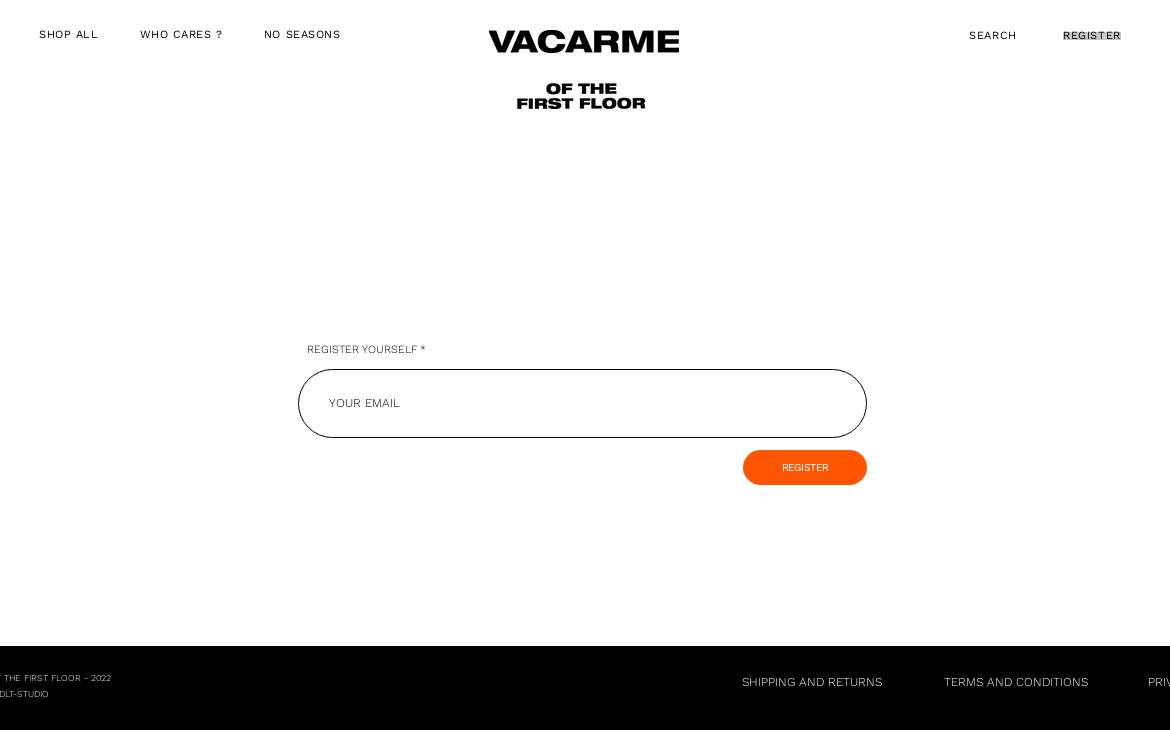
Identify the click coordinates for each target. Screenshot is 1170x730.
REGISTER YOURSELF (362, 349)
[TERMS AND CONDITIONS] (1015, 682)
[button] (181, 35)
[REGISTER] (805, 467)
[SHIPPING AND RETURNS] (812, 682)
